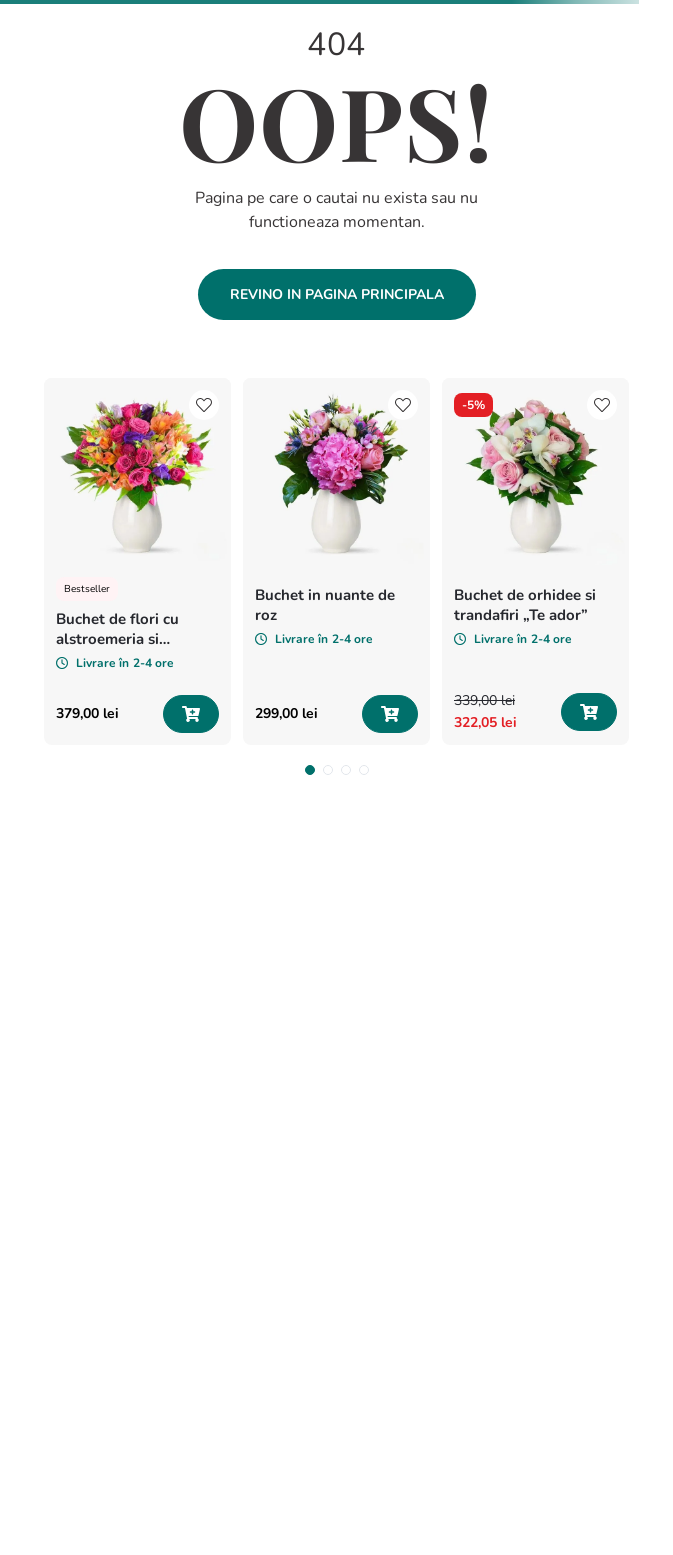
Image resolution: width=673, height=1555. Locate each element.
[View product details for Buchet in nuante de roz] (336, 561)
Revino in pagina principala (337, 294)
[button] (310, 770)
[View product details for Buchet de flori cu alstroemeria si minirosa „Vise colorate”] (137, 561)
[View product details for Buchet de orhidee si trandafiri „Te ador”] (535, 561)
